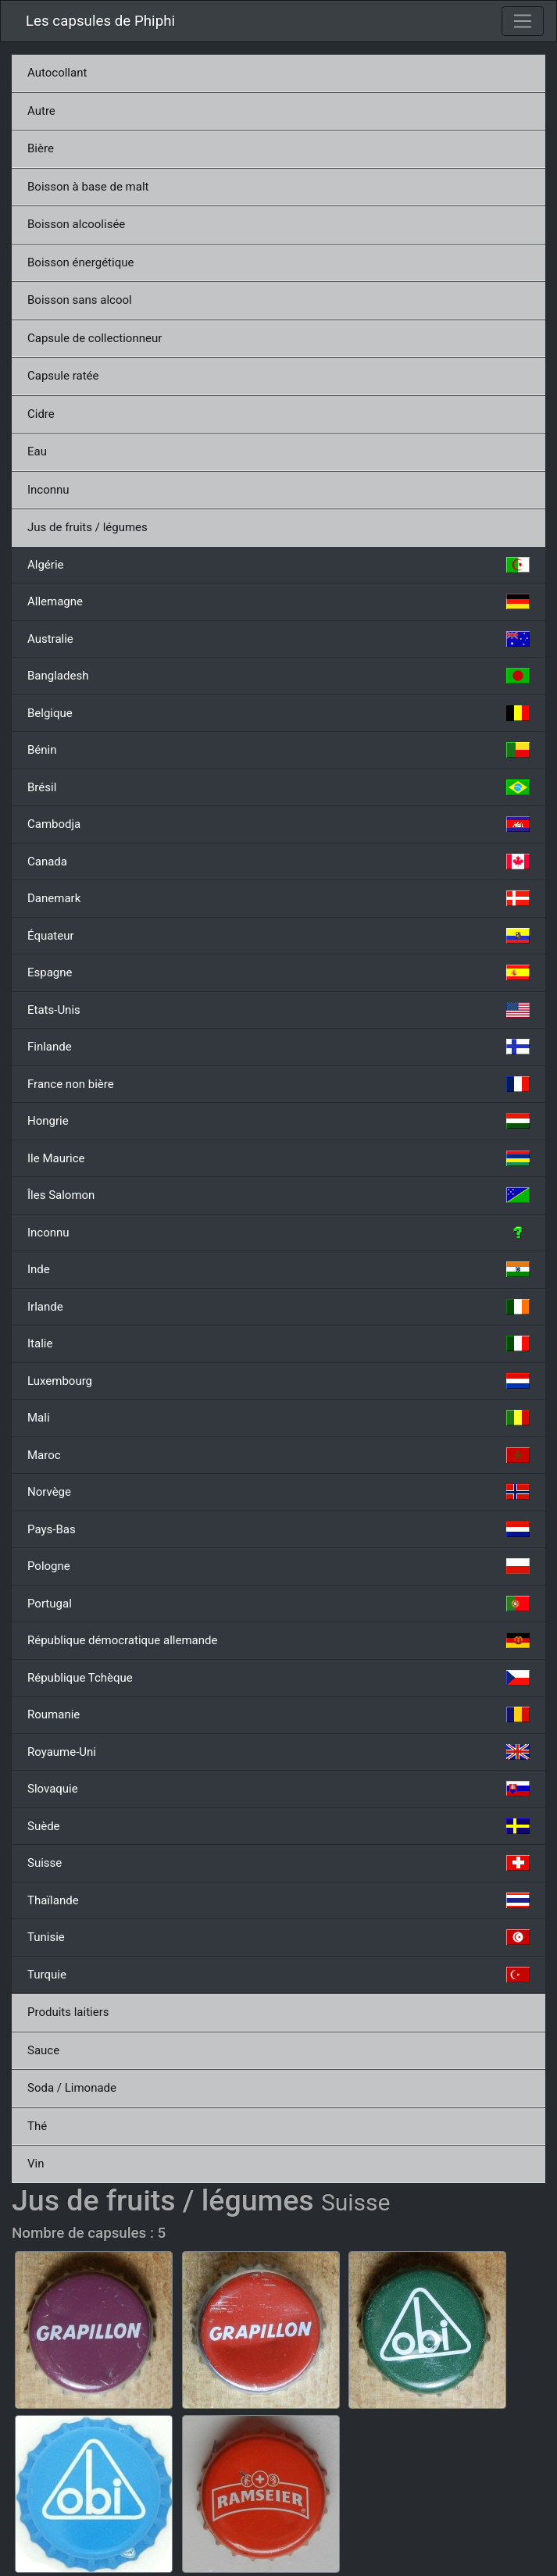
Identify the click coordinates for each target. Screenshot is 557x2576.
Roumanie (278, 1714)
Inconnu (48, 490)
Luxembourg (278, 1381)
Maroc (278, 1455)
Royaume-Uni (278, 1752)
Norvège (278, 1492)
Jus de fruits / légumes (87, 527)
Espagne (278, 972)
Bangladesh (278, 675)
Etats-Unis (278, 1010)
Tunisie (278, 1937)
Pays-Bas (278, 1529)
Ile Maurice (278, 1158)
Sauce (43, 2050)
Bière (40, 148)
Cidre (41, 414)
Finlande (278, 1046)
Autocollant (57, 73)
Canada (278, 861)
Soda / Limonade (71, 2088)
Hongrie (278, 1121)
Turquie (278, 1974)
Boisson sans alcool (79, 300)
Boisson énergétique (80, 262)
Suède (278, 1826)
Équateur (278, 936)
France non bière (278, 1084)
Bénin (278, 750)
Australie (278, 639)
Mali (278, 1417)
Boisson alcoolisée (76, 224)
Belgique (278, 713)
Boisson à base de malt (87, 187)
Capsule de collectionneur (94, 338)
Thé (37, 2126)
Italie (278, 1343)
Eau (37, 451)
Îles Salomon (278, 1195)
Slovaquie (278, 1788)
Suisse (278, 1863)
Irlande (278, 1307)
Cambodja (278, 824)
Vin (35, 2164)
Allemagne (278, 601)
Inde (278, 1269)
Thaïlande (278, 1900)
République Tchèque (278, 1678)
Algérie (278, 565)
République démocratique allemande (278, 1640)
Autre (41, 111)
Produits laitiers (68, 2012)
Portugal (278, 1603)
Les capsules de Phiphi (100, 21)
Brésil (278, 787)
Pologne (278, 1566)
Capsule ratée (62, 376)
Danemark (278, 898)
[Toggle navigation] (523, 21)
